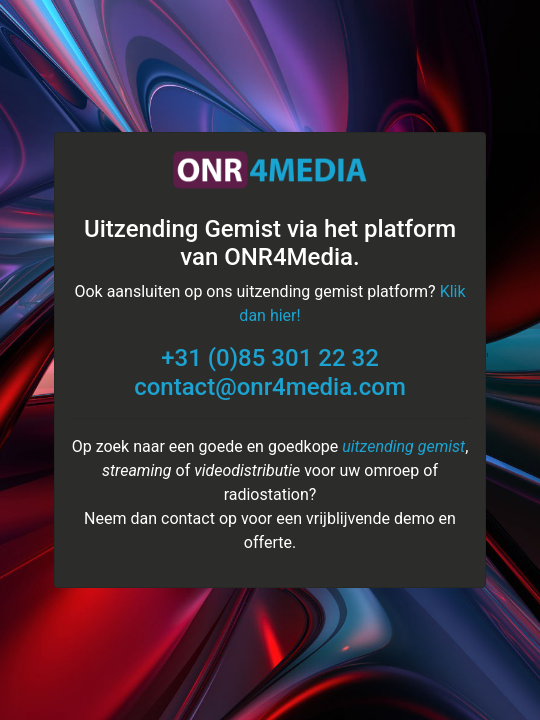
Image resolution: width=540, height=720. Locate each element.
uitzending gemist (403, 446)
